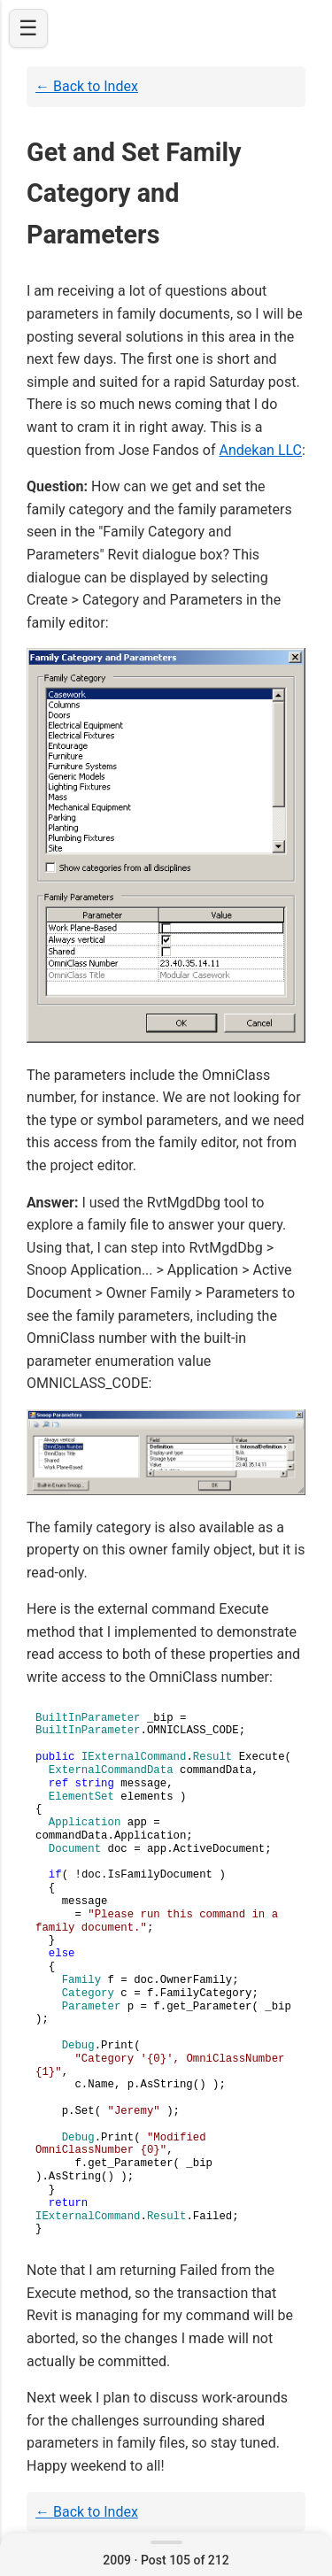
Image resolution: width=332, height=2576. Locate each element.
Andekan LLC (260, 450)
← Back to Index (86, 86)
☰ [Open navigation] (28, 28)
